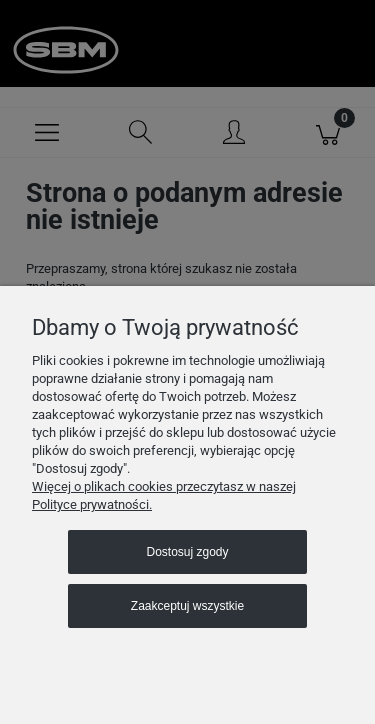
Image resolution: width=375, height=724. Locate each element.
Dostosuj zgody (187, 552)
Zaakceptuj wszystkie (187, 606)
